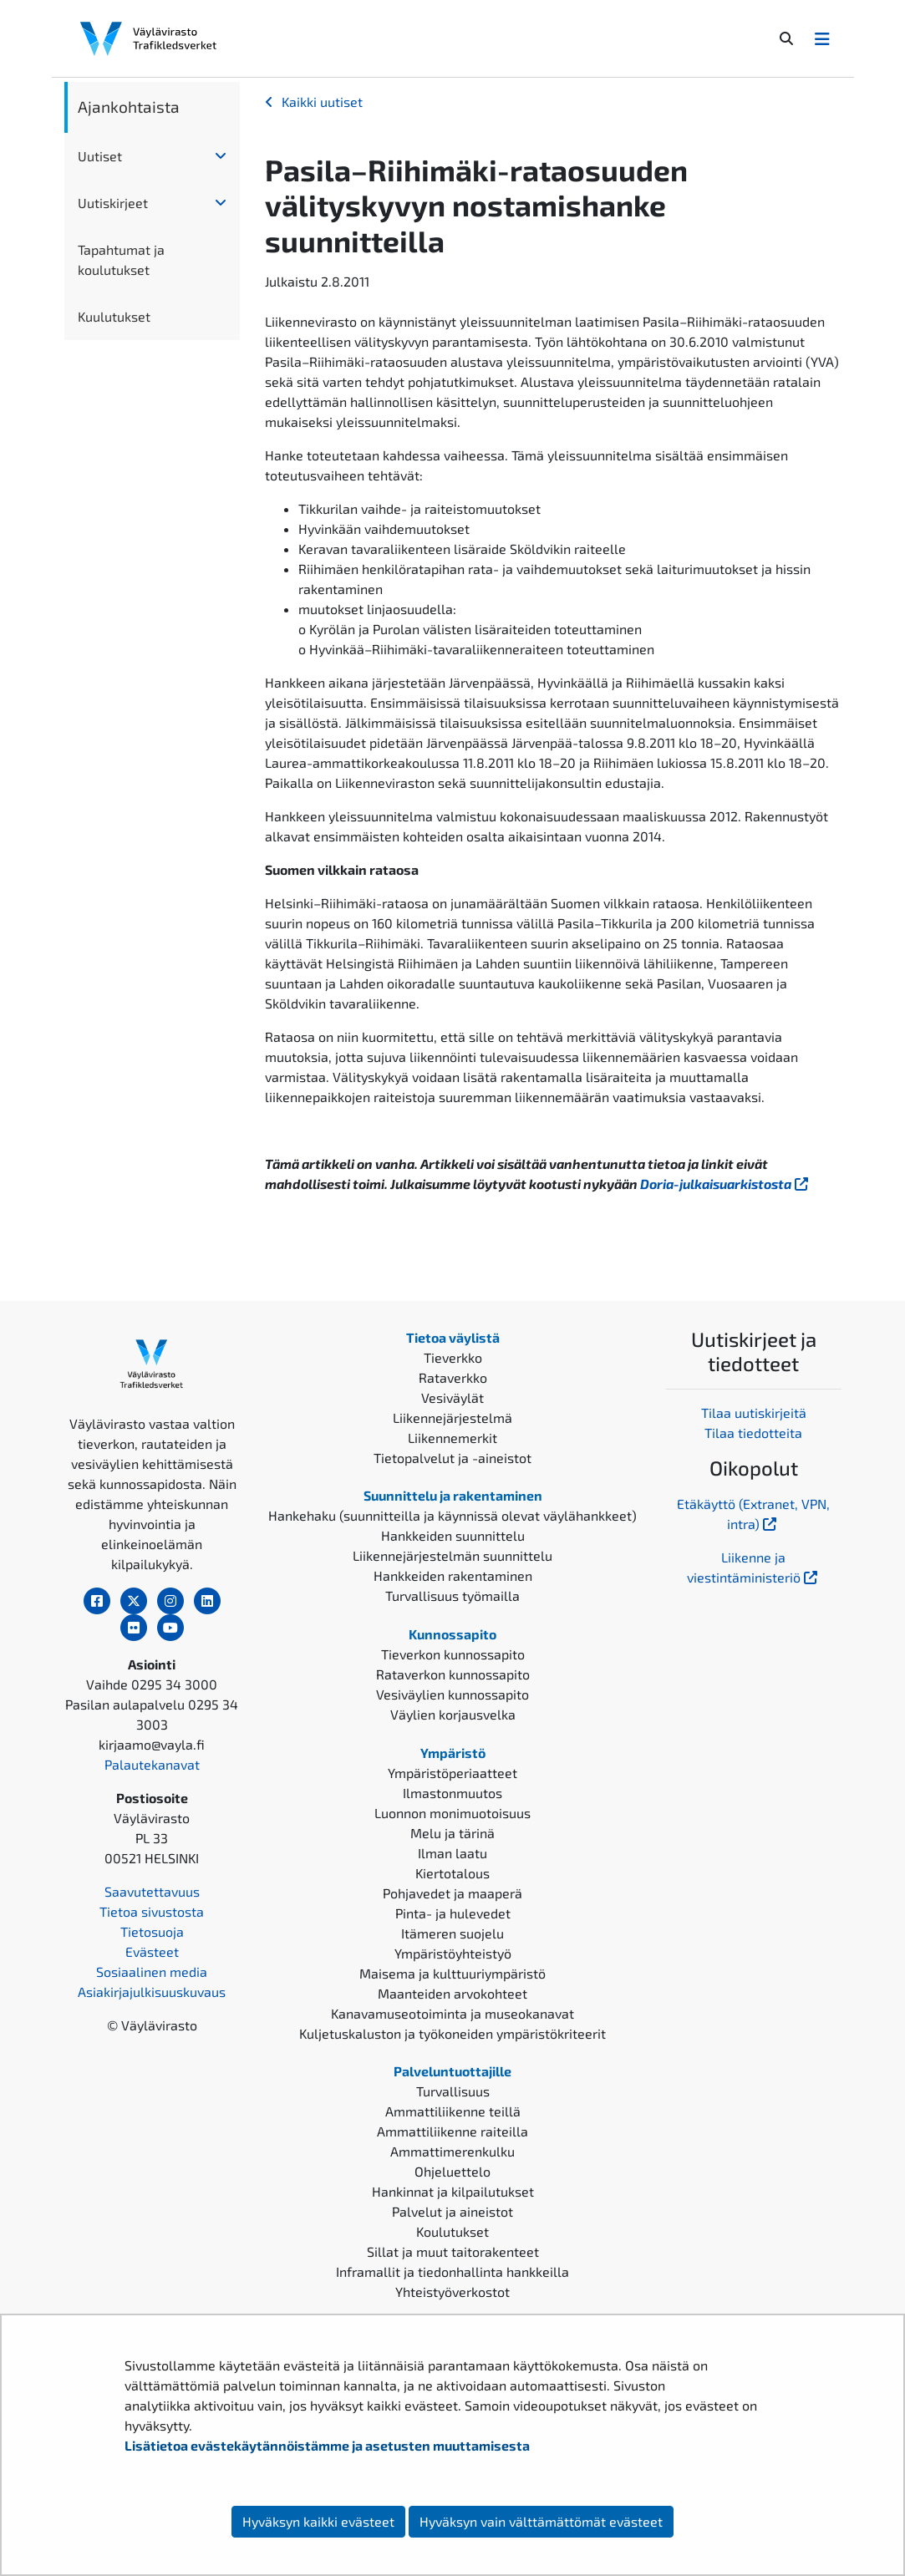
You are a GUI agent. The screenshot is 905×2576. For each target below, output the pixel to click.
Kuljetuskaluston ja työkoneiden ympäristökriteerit (452, 2033)
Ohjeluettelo (452, 2171)
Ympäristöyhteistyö (452, 1953)
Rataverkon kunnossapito (453, 1674)
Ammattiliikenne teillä (453, 2111)
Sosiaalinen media (151, 1971)
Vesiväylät (452, 1397)
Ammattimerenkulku (452, 2151)
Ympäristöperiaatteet (452, 1773)
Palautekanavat (152, 1764)
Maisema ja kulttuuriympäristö (452, 1973)
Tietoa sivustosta (151, 1911)
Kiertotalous (452, 1873)
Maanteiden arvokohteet (452, 1993)
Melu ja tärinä (452, 1833)
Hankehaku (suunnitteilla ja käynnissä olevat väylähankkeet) (452, 1515)
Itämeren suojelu (452, 1933)
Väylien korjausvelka (453, 1714)
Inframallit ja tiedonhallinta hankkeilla (452, 2271)
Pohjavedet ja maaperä (452, 1893)
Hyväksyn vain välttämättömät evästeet (541, 2521)
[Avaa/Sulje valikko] (822, 38)
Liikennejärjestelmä (452, 1417)
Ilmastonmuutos (452, 1793)
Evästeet (152, 1951)
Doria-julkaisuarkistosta (725, 1183)
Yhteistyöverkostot (452, 2291)
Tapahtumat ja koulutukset (121, 259)
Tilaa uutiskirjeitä (753, 1412)
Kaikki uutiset (322, 101)
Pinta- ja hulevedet (453, 1913)
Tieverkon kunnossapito (453, 1654)
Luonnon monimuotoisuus (452, 1813)
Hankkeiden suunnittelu (453, 1535)
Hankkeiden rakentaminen (453, 1575)
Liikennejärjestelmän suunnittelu (452, 1555)
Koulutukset (452, 2231)
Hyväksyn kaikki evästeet (318, 2521)
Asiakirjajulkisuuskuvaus (152, 1991)
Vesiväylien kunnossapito (452, 1694)
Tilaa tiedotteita (753, 1432)
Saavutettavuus (152, 1891)
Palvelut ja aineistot (452, 2211)
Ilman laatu (452, 1853)
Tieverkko (453, 1357)
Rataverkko (453, 1377)
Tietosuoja (152, 1931)
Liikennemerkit (452, 1438)
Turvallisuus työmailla (452, 1595)
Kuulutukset (114, 316)
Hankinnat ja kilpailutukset (453, 2191)
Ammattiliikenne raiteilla (452, 2131)
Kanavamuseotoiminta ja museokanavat (452, 2013)
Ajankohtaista (129, 106)
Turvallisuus (453, 2091)
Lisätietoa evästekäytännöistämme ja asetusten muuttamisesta (327, 2445)
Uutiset (100, 156)
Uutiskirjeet (113, 203)
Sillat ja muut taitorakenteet (453, 2251)
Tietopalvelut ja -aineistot (452, 1458)
